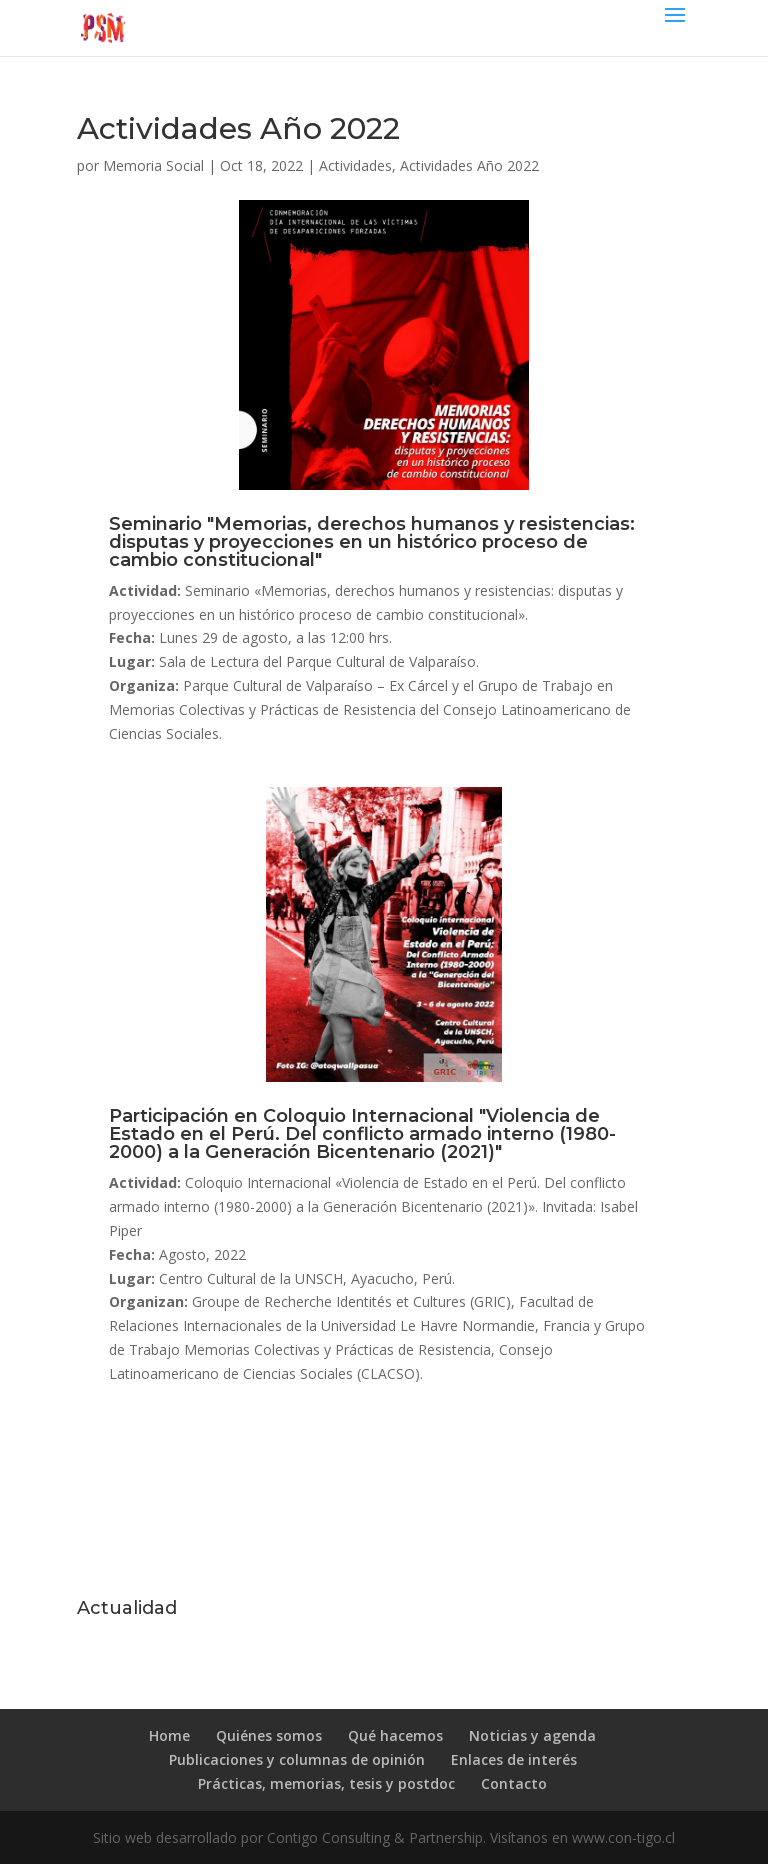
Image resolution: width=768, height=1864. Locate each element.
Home (169, 1735)
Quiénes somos (269, 1735)
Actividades (355, 165)
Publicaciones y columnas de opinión (297, 1759)
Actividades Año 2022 (469, 165)
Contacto (514, 1783)
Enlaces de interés (514, 1759)
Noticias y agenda (532, 1735)
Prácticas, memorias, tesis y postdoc (326, 1783)
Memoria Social (153, 165)
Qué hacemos (395, 1735)
